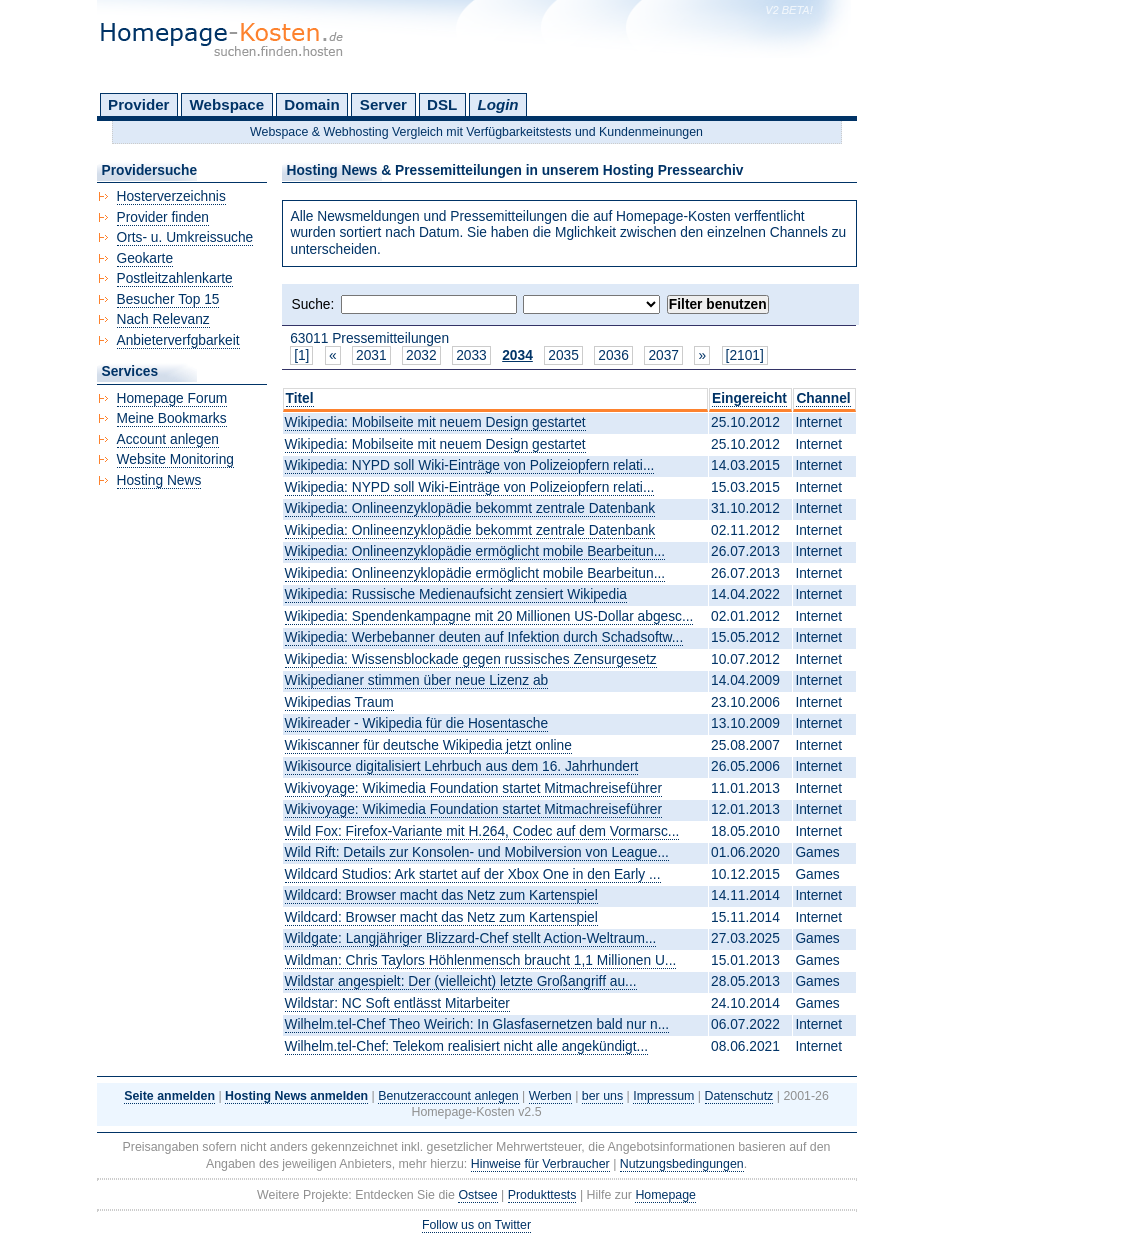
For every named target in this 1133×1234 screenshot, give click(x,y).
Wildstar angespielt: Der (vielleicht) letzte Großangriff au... (461, 981)
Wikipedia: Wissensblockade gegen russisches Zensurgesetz (471, 659)
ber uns (602, 1096)
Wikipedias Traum (339, 702)
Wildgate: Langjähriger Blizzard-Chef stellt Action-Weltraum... (471, 938)
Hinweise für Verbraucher (540, 1164)
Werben (550, 1096)
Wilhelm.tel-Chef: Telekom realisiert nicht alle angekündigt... (467, 1046)
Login (497, 104)
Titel (300, 398)
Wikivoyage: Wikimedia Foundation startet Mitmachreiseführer (474, 788)
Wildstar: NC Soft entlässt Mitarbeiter (397, 1003)
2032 (421, 355)
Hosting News (159, 480)
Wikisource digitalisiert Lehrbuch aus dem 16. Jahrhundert (462, 766)
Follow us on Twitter (476, 1225)
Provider (138, 104)
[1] (301, 355)
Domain (311, 104)
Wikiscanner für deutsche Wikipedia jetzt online (428, 745)
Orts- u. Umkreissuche (185, 237)
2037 (663, 355)
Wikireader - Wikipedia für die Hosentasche (417, 723)
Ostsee (477, 1195)
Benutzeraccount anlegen (448, 1096)
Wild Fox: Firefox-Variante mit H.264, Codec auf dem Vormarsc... (482, 831)
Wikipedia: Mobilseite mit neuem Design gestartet (435, 422)
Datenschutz (739, 1096)
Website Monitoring (175, 459)
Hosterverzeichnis (171, 196)
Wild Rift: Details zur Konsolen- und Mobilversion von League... (477, 852)
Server (383, 104)
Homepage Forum (172, 398)
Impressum (663, 1096)
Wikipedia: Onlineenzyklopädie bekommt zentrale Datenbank (470, 508)
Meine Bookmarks (172, 418)
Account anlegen (168, 439)
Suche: (313, 304)
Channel (823, 398)
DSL (442, 104)
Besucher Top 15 (168, 299)
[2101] (745, 355)
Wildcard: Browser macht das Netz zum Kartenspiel (441, 895)
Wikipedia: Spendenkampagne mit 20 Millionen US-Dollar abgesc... (489, 616)
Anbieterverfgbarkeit (178, 340)
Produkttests (542, 1195)
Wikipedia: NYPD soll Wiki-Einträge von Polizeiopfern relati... (470, 465)
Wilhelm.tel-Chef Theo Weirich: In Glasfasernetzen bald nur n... (477, 1024)
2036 (613, 355)
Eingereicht (749, 398)
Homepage (665, 1195)
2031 (371, 355)
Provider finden (163, 217)
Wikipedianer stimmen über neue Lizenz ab (417, 680)
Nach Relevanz (163, 319)
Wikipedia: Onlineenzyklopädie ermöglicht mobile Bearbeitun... (475, 551)
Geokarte (145, 258)
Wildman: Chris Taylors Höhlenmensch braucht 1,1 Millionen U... (481, 960)
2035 (563, 355)
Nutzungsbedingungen (682, 1164)
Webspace (227, 104)
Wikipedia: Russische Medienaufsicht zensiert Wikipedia (456, 594)
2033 (471, 355)
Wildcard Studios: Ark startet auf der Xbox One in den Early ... (473, 874)
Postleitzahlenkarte (175, 278)
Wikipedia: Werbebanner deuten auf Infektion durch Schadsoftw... (484, 637)
